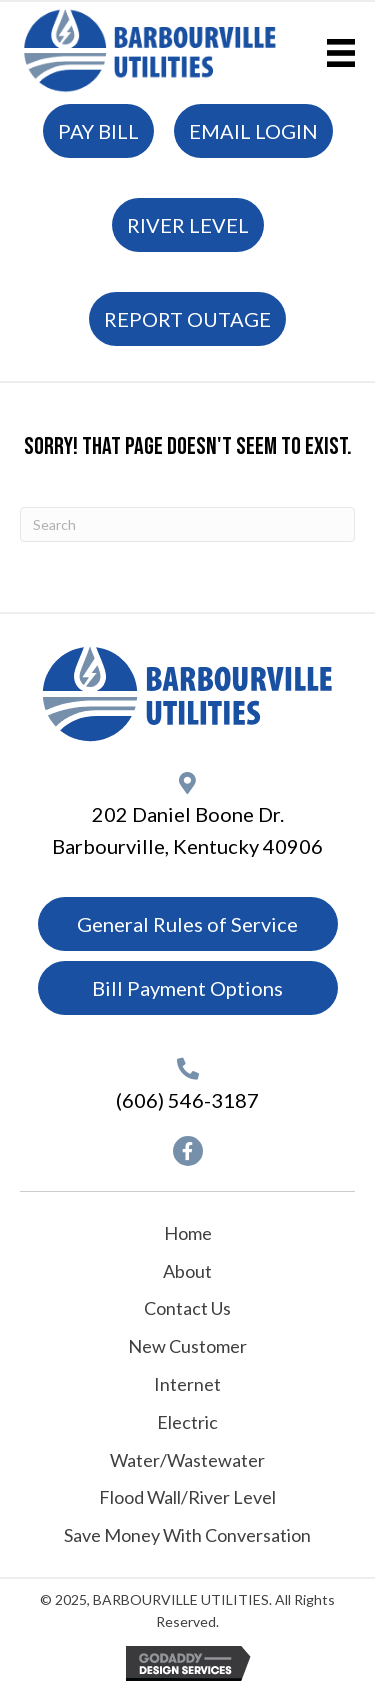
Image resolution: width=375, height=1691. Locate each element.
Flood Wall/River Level (187, 1497)
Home (188, 1233)
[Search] (187, 524)
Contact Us (187, 1308)
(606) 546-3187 (187, 1100)
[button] (188, 1151)
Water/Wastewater (187, 1460)
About (187, 1271)
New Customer (187, 1346)
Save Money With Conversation (187, 1535)
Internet (187, 1384)
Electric (187, 1422)
